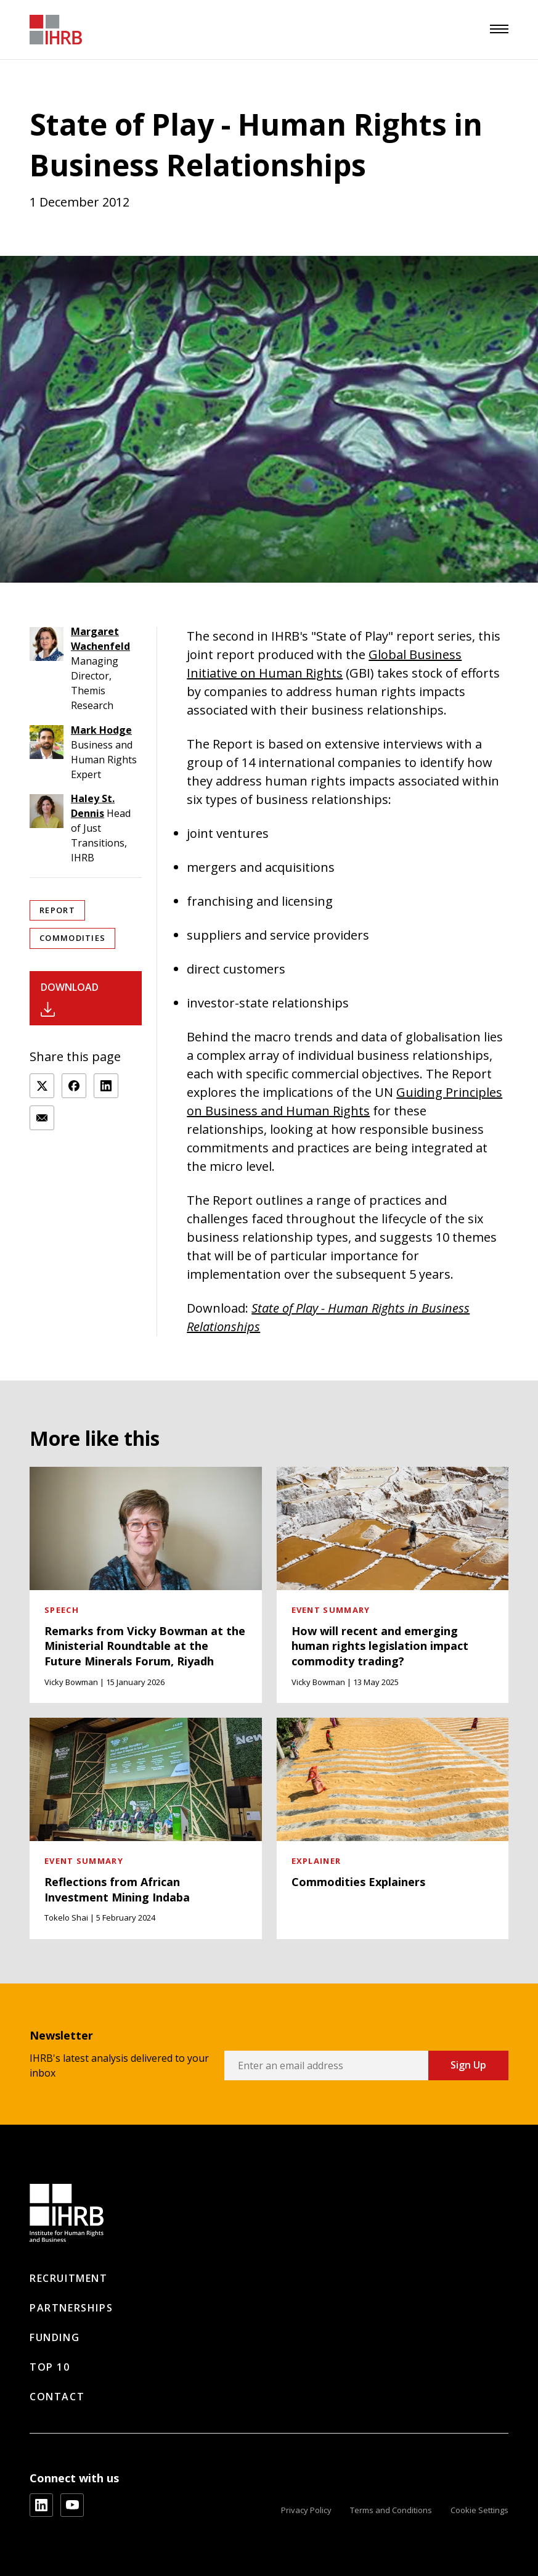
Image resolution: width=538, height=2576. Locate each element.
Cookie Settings (479, 2510)
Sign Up (468, 2065)
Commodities (72, 937)
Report (57, 910)
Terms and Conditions (391, 2510)
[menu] (499, 29)
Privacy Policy (306, 2510)
